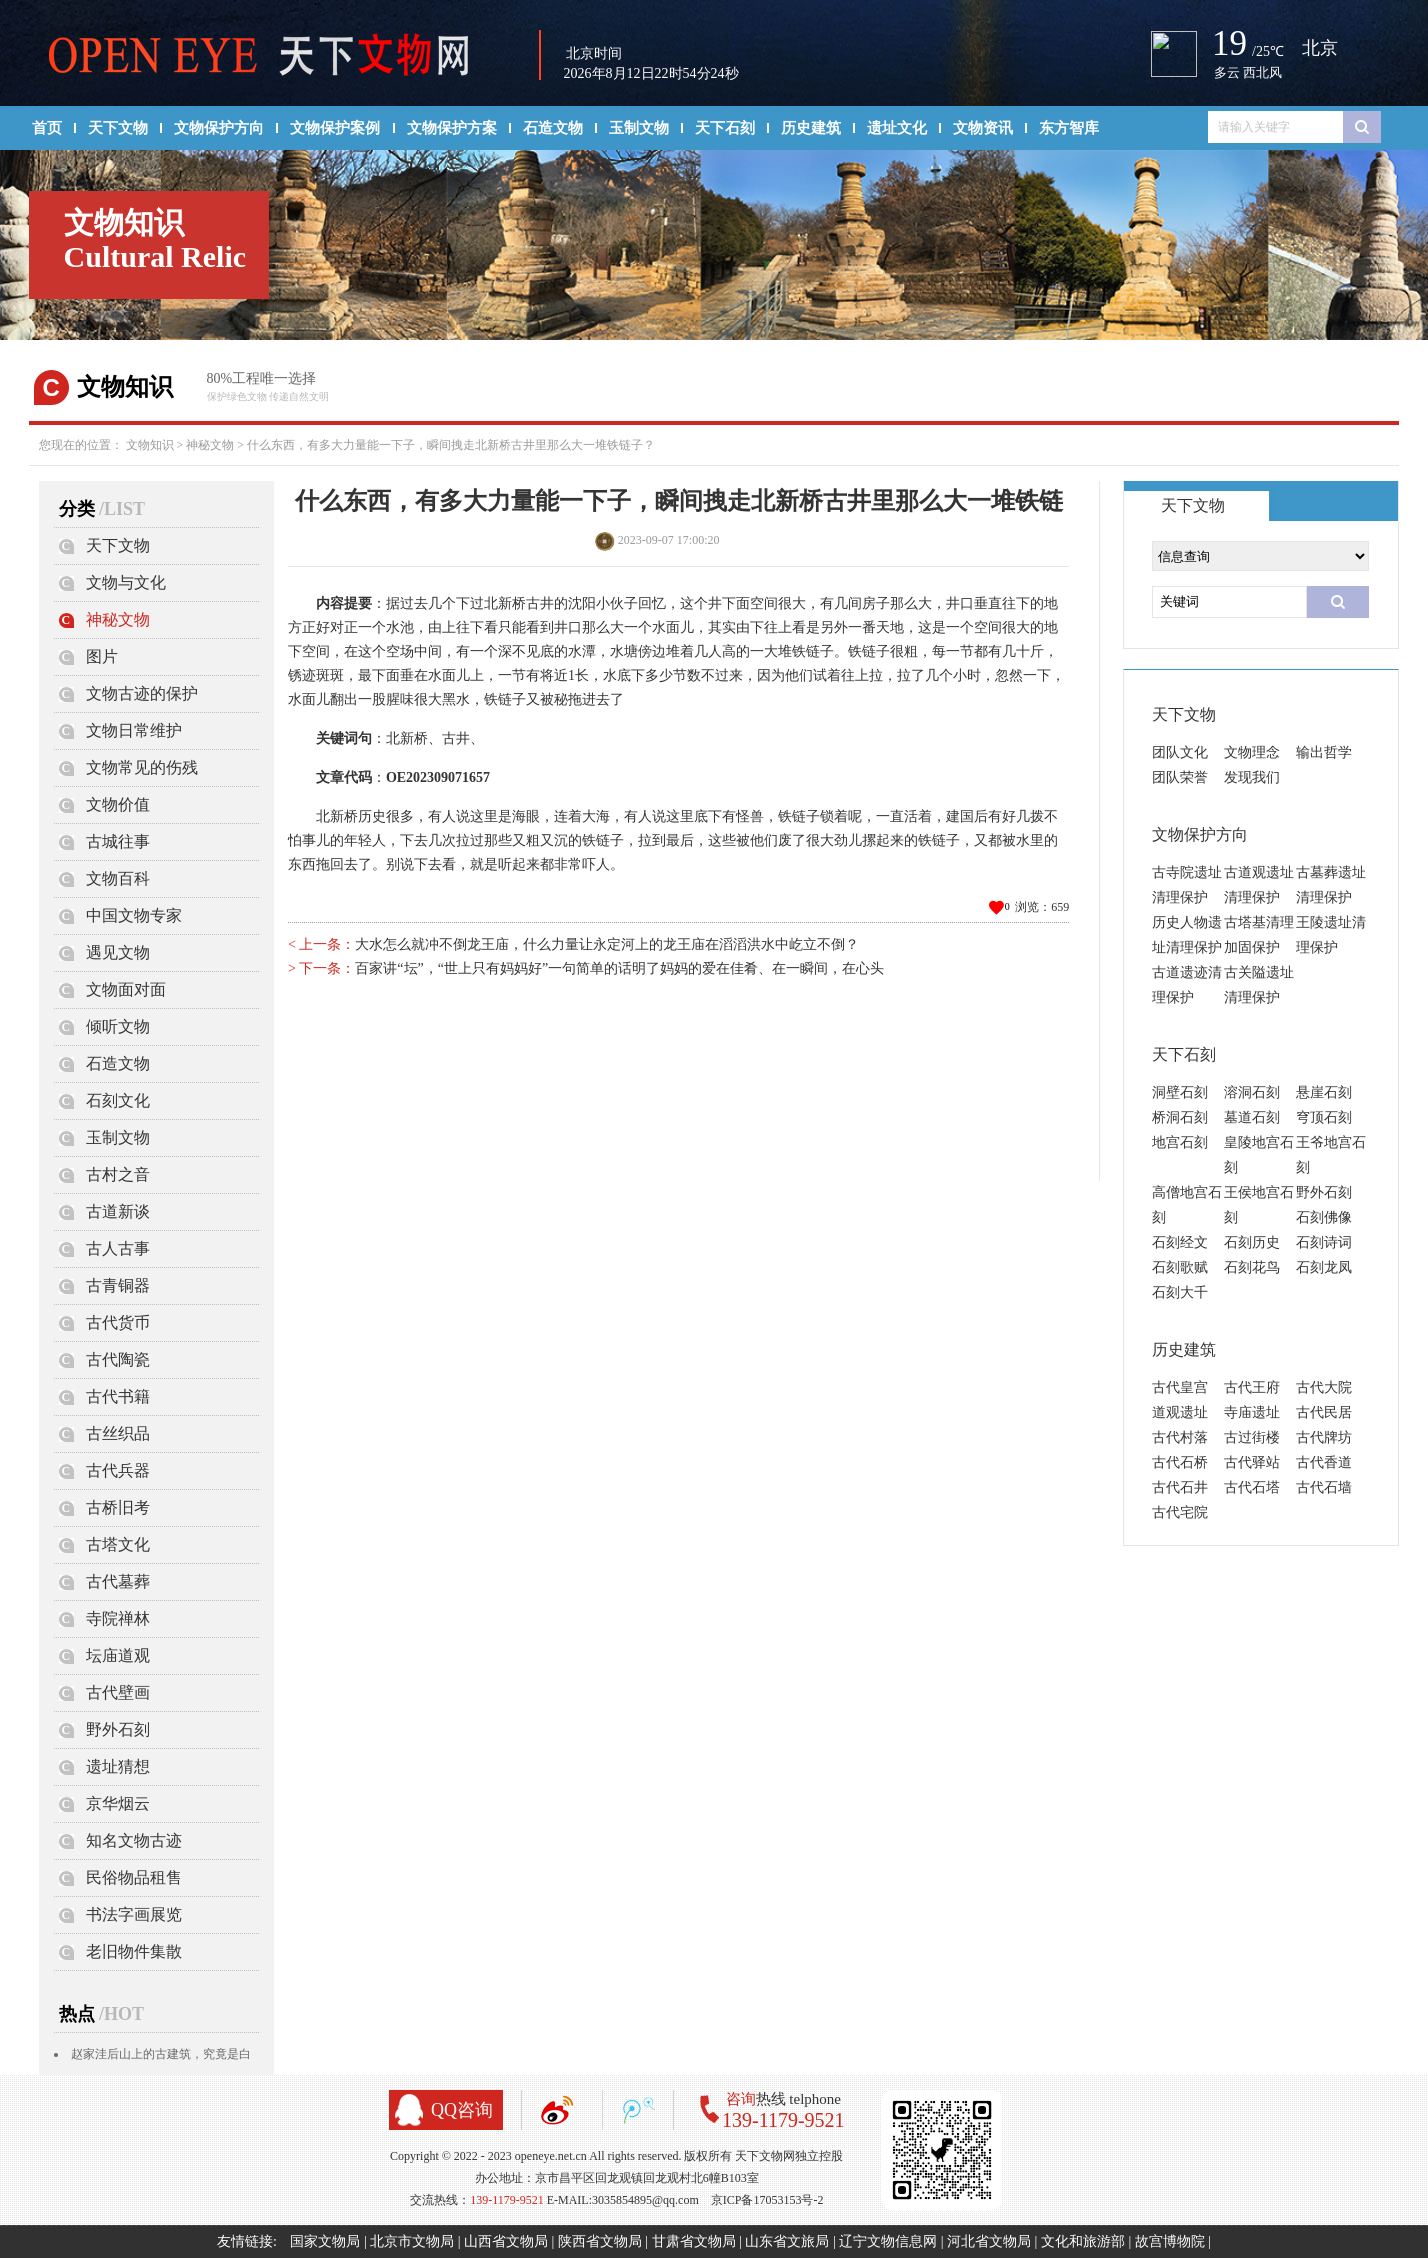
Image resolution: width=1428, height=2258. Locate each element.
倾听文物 (118, 1026)
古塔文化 (118, 1544)
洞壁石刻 (1180, 1092)
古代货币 (118, 1322)
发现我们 (1252, 777)
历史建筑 (811, 128)
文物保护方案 (452, 128)
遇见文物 (118, 952)
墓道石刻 (1252, 1117)
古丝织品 (118, 1433)
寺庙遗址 (1252, 1412)
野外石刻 (118, 1729)
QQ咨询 (462, 2110)
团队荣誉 (1180, 777)
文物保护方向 (219, 128)
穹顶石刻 (1324, 1117)
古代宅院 (1180, 1512)
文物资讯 (983, 128)
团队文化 (1180, 752)
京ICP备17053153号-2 (767, 2200)
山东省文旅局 (787, 2241)
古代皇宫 (1180, 1387)
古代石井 (1180, 1487)
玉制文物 (639, 128)
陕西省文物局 (600, 2241)
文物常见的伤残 (142, 767)
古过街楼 (1252, 1437)
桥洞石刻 (1180, 1117)
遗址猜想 (118, 1766)
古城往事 (118, 841)
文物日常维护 (134, 730)
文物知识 (150, 445)
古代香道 (1324, 1462)
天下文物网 (269, 56)
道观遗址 (1180, 1412)
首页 (47, 128)
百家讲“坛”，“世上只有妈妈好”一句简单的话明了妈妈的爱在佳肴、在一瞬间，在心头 (619, 968)
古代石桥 (1180, 1462)
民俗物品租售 (134, 1877)
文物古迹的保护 (142, 693)
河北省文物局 (989, 2241)
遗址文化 (897, 128)
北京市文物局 (412, 2241)
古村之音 (118, 1174)
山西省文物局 (506, 2241)
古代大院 (1324, 1387)
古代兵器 (118, 1470)
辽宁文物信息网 (888, 2241)
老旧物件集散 (134, 1951)
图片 (102, 656)
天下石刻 (725, 128)
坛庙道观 (118, 1655)
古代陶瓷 (118, 1359)
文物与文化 (126, 582)
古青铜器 (118, 1285)
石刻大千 (1180, 1292)
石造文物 (553, 128)
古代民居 (1324, 1412)
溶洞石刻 (1252, 1092)
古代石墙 (1324, 1487)
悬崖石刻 (1324, 1092)
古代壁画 (118, 1692)
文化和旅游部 (1083, 2241)
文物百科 (118, 878)
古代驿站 (1252, 1462)
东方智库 (1069, 128)
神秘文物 (210, 445)
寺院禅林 (118, 1618)
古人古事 (118, 1248)
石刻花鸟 (1252, 1267)
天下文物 (118, 128)
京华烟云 (118, 1803)
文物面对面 (126, 989)
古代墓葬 (118, 1581)
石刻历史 (1252, 1242)
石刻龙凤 (1324, 1267)
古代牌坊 (1324, 1437)
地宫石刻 (1180, 1142)
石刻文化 (118, 1100)
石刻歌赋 (1180, 1267)
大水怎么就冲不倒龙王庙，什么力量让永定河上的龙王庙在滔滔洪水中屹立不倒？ (607, 944)
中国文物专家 (134, 915)
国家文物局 (325, 2241)
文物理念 (1252, 752)
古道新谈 (118, 1211)
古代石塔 (1252, 1487)
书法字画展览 (134, 1914)
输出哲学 (1324, 752)
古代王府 (1252, 1387)
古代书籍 (118, 1396)
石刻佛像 (1324, 1217)
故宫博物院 (1170, 2241)
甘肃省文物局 (694, 2241)
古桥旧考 (118, 1507)
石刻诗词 (1324, 1242)
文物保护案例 (335, 128)
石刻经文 (1180, 1242)
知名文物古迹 (134, 1840)
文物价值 (118, 804)
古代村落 (1180, 1437)
